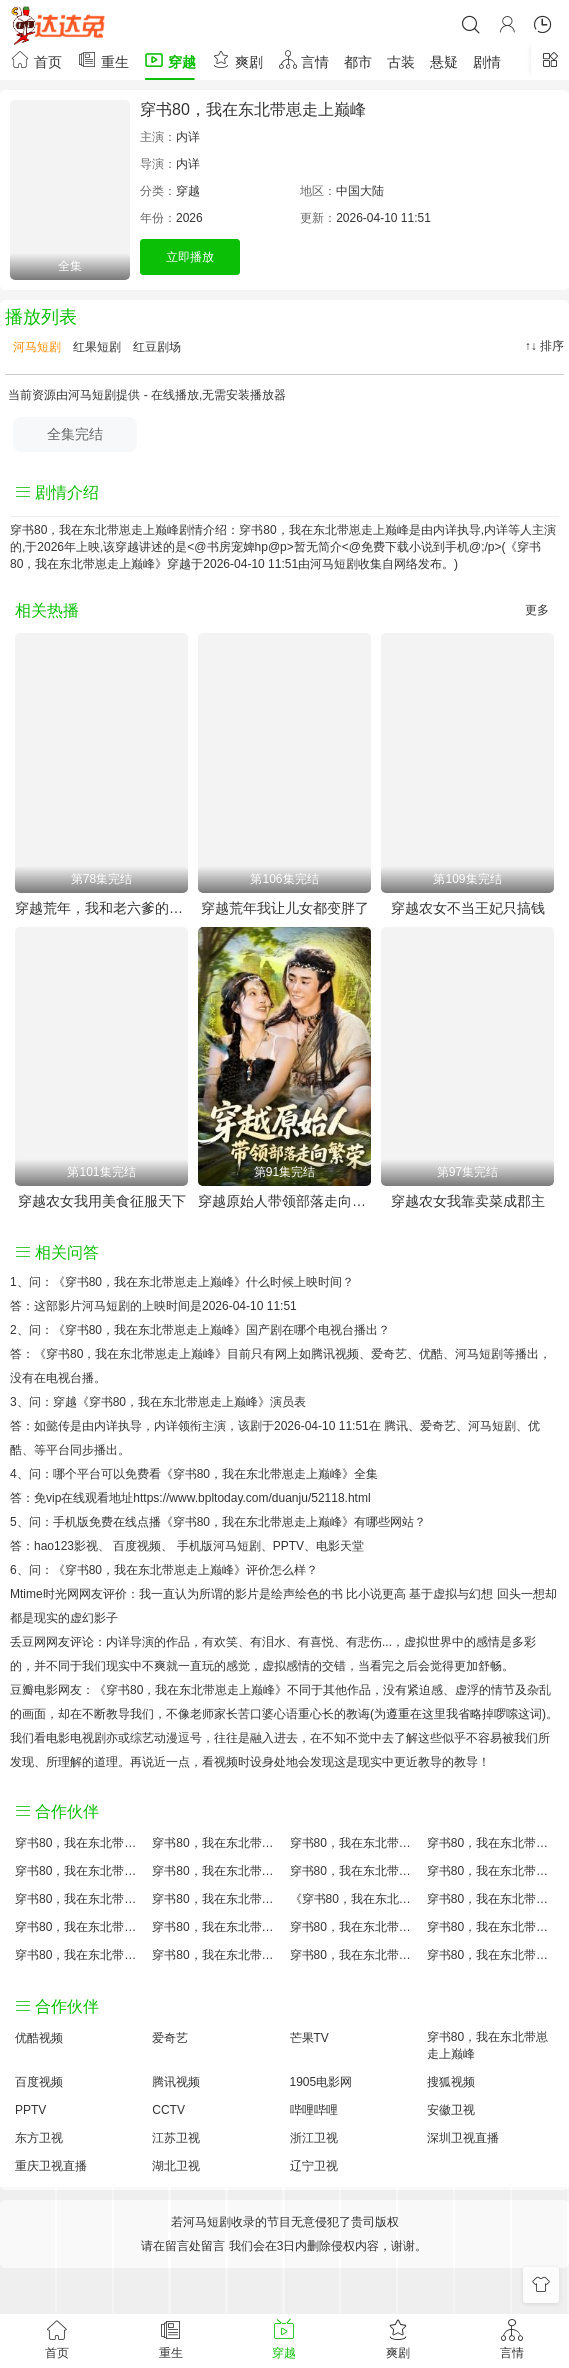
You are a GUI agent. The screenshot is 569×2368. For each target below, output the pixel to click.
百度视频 (137, 1546)
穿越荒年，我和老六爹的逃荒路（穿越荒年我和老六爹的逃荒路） (101, 908)
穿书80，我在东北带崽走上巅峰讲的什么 (490, 1843)
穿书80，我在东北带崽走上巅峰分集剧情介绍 (353, 1955)
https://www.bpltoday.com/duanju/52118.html (251, 1498)
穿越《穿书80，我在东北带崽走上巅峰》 (161, 1402)
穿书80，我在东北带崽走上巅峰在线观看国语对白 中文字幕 (490, 1955)
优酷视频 (39, 2038)
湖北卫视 (176, 2166)
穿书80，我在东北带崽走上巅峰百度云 (353, 1871)
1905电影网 (321, 2082)
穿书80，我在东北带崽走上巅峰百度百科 (215, 1871)
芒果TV (309, 2038)
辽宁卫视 (314, 2166)
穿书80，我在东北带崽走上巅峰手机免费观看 (353, 1927)
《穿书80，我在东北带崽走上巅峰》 (149, 1282)
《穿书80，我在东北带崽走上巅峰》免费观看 (353, 1899)
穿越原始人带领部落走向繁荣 (284, 1201)
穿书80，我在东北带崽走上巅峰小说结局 (215, 1899)
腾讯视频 (176, 2082)
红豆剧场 (154, 347)
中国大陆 (360, 191)
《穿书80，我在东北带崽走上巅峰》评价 (161, 1570)
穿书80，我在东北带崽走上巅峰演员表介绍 (490, 1871)
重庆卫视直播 (51, 2166)
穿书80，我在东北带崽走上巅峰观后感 (78, 1955)
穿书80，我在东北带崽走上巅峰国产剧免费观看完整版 (490, 1899)
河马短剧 (35, 347)
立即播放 (190, 257)
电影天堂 (340, 1546)
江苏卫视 (176, 2138)
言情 (304, 59)
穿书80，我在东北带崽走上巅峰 (253, 109)
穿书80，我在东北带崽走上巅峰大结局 (353, 1843)
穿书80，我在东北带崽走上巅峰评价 (78, 1843)
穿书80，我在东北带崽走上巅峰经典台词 (490, 1927)
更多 (537, 610)
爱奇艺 (438, 1426)
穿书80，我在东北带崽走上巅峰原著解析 (215, 1927)
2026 (189, 218)
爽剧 (237, 59)
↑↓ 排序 (544, 346)
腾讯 (396, 1426)
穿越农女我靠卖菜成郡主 (468, 1201)
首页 (36, 59)
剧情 (487, 62)
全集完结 (75, 434)
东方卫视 (39, 2138)
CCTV (168, 2110)
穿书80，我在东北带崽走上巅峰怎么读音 (78, 1899)
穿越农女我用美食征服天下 (102, 1201)
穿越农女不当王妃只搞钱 (468, 908)
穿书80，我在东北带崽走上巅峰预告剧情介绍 (78, 1927)
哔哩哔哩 (314, 2110)
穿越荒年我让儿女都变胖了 (285, 908)
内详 (188, 137)
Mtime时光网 (44, 1594)
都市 (358, 62)
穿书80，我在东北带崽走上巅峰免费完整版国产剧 (215, 1955)
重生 (103, 59)
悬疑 (444, 62)
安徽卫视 (451, 2110)
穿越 (170, 59)
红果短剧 (95, 347)
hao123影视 (66, 1546)
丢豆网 (28, 1642)
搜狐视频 (451, 2082)
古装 (401, 62)
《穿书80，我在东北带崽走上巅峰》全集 (269, 1474)
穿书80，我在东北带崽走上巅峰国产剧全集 (78, 1871)
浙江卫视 (314, 2138)
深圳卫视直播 (463, 2138)
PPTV (288, 1546)
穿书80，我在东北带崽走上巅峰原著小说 (215, 1843)
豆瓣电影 (34, 1690)
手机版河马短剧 (219, 1546)
